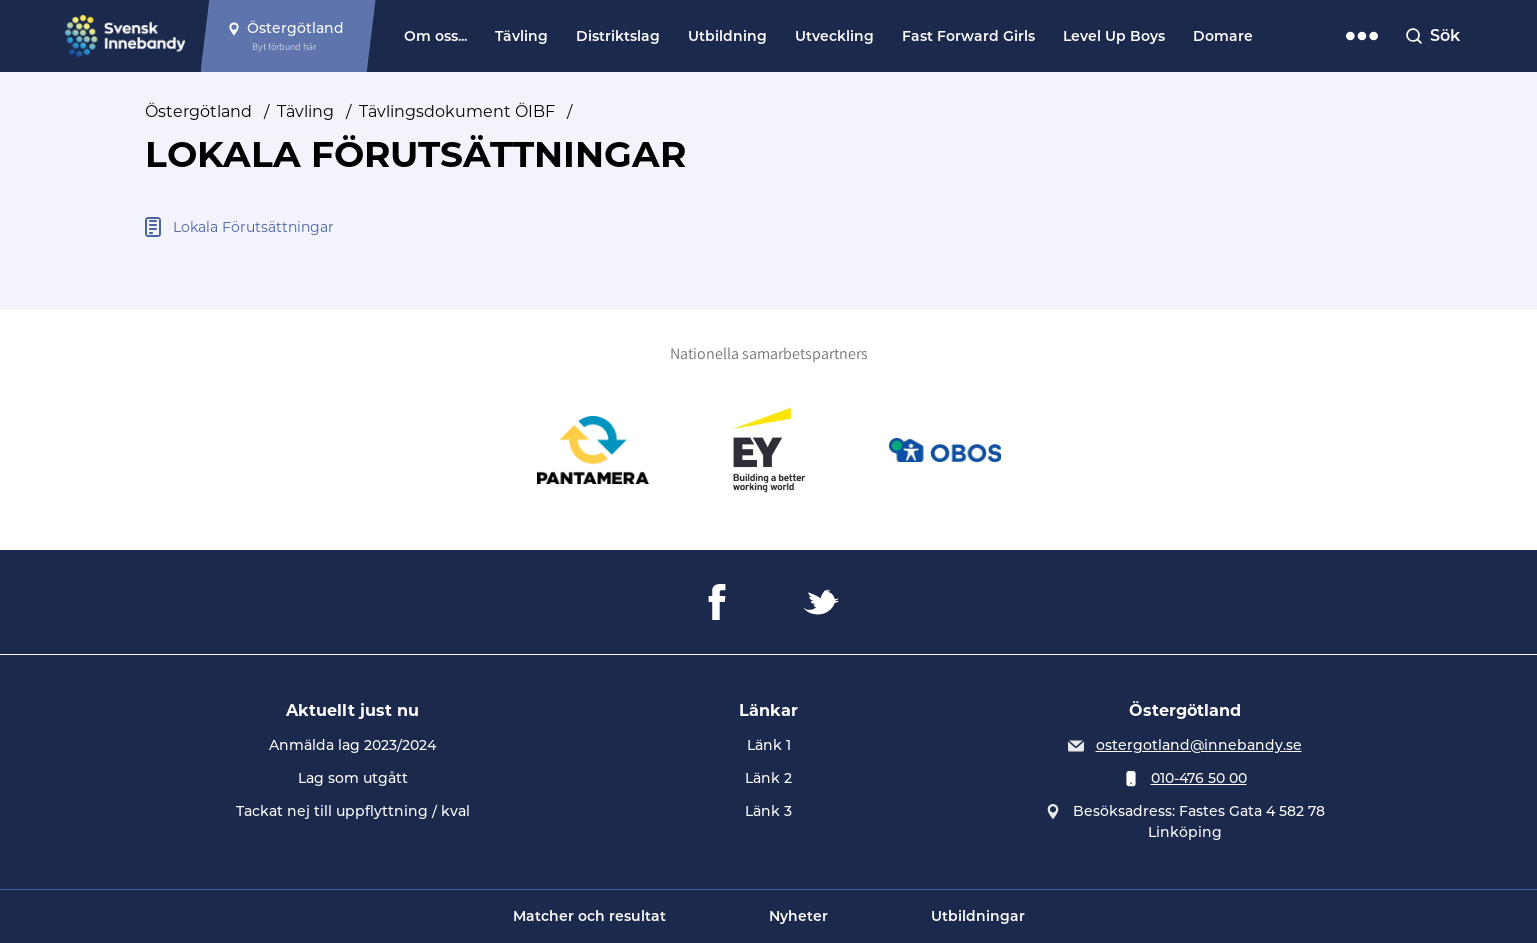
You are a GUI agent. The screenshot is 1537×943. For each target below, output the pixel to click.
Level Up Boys (1114, 36)
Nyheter (798, 916)
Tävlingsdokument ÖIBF (457, 111)
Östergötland (198, 111)
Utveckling (834, 36)
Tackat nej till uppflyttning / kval (353, 811)
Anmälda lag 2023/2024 (352, 745)
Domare (1223, 36)
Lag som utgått (353, 778)
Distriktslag (618, 36)
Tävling (521, 36)
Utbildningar (978, 916)
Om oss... (435, 36)
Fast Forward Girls (968, 36)
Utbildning (727, 36)
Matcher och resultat (589, 916)
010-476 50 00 (1199, 778)
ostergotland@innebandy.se (1199, 745)
